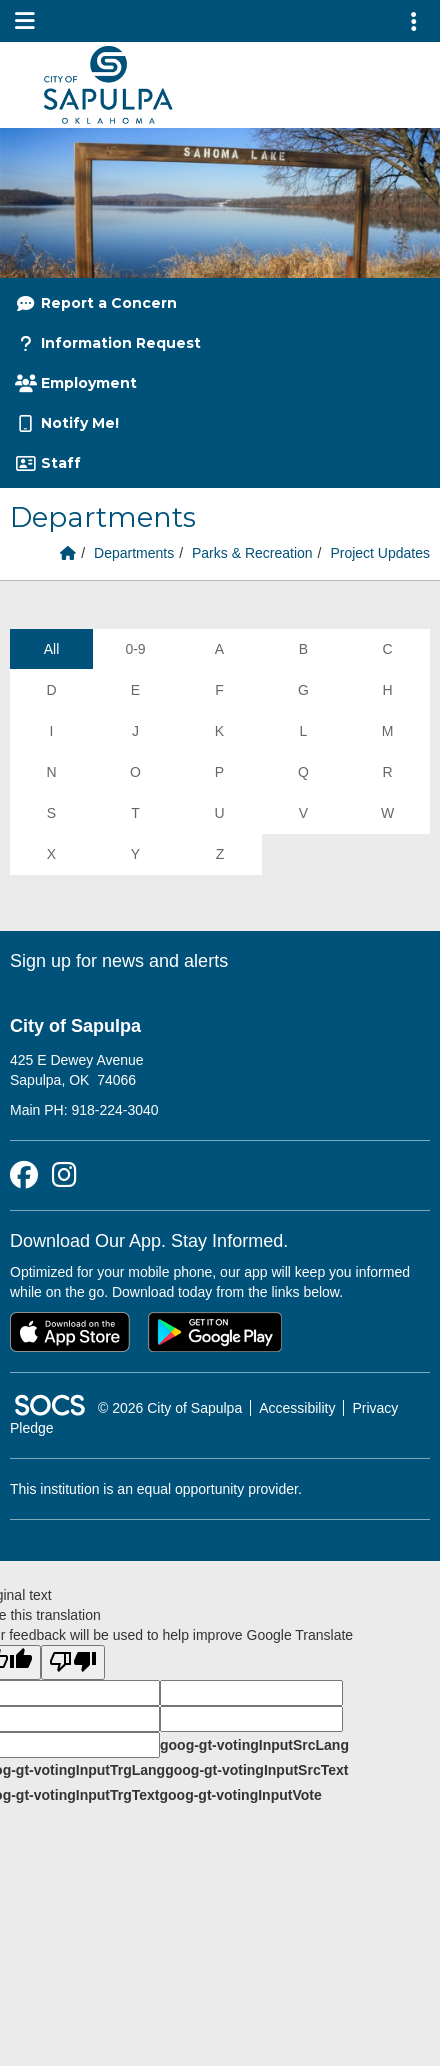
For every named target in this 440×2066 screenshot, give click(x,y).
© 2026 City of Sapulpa (170, 1408)
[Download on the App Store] (70, 1332)
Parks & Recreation (252, 553)
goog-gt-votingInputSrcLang (254, 1745)
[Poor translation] (73, 1662)
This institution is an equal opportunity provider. (156, 1489)
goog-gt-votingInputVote (240, 1795)
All (52, 649)
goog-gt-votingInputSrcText (256, 1770)
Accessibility (297, 1408)
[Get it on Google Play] (215, 1332)
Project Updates (380, 553)
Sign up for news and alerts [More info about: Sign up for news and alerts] (119, 961)
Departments (134, 553)
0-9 (135, 649)
